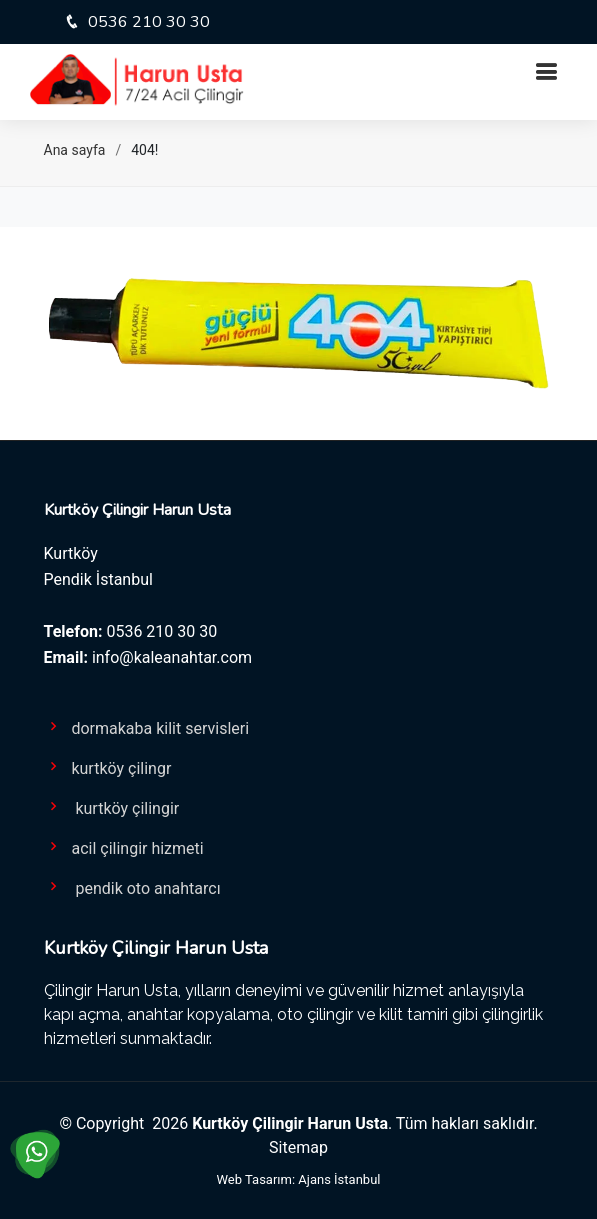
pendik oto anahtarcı (132, 887)
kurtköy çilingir (112, 807)
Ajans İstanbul (339, 1179)
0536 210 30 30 (147, 22)
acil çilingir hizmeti (124, 847)
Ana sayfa (75, 150)
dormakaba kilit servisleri (147, 727)
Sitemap (298, 1147)
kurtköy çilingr (108, 767)
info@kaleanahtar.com (172, 657)
